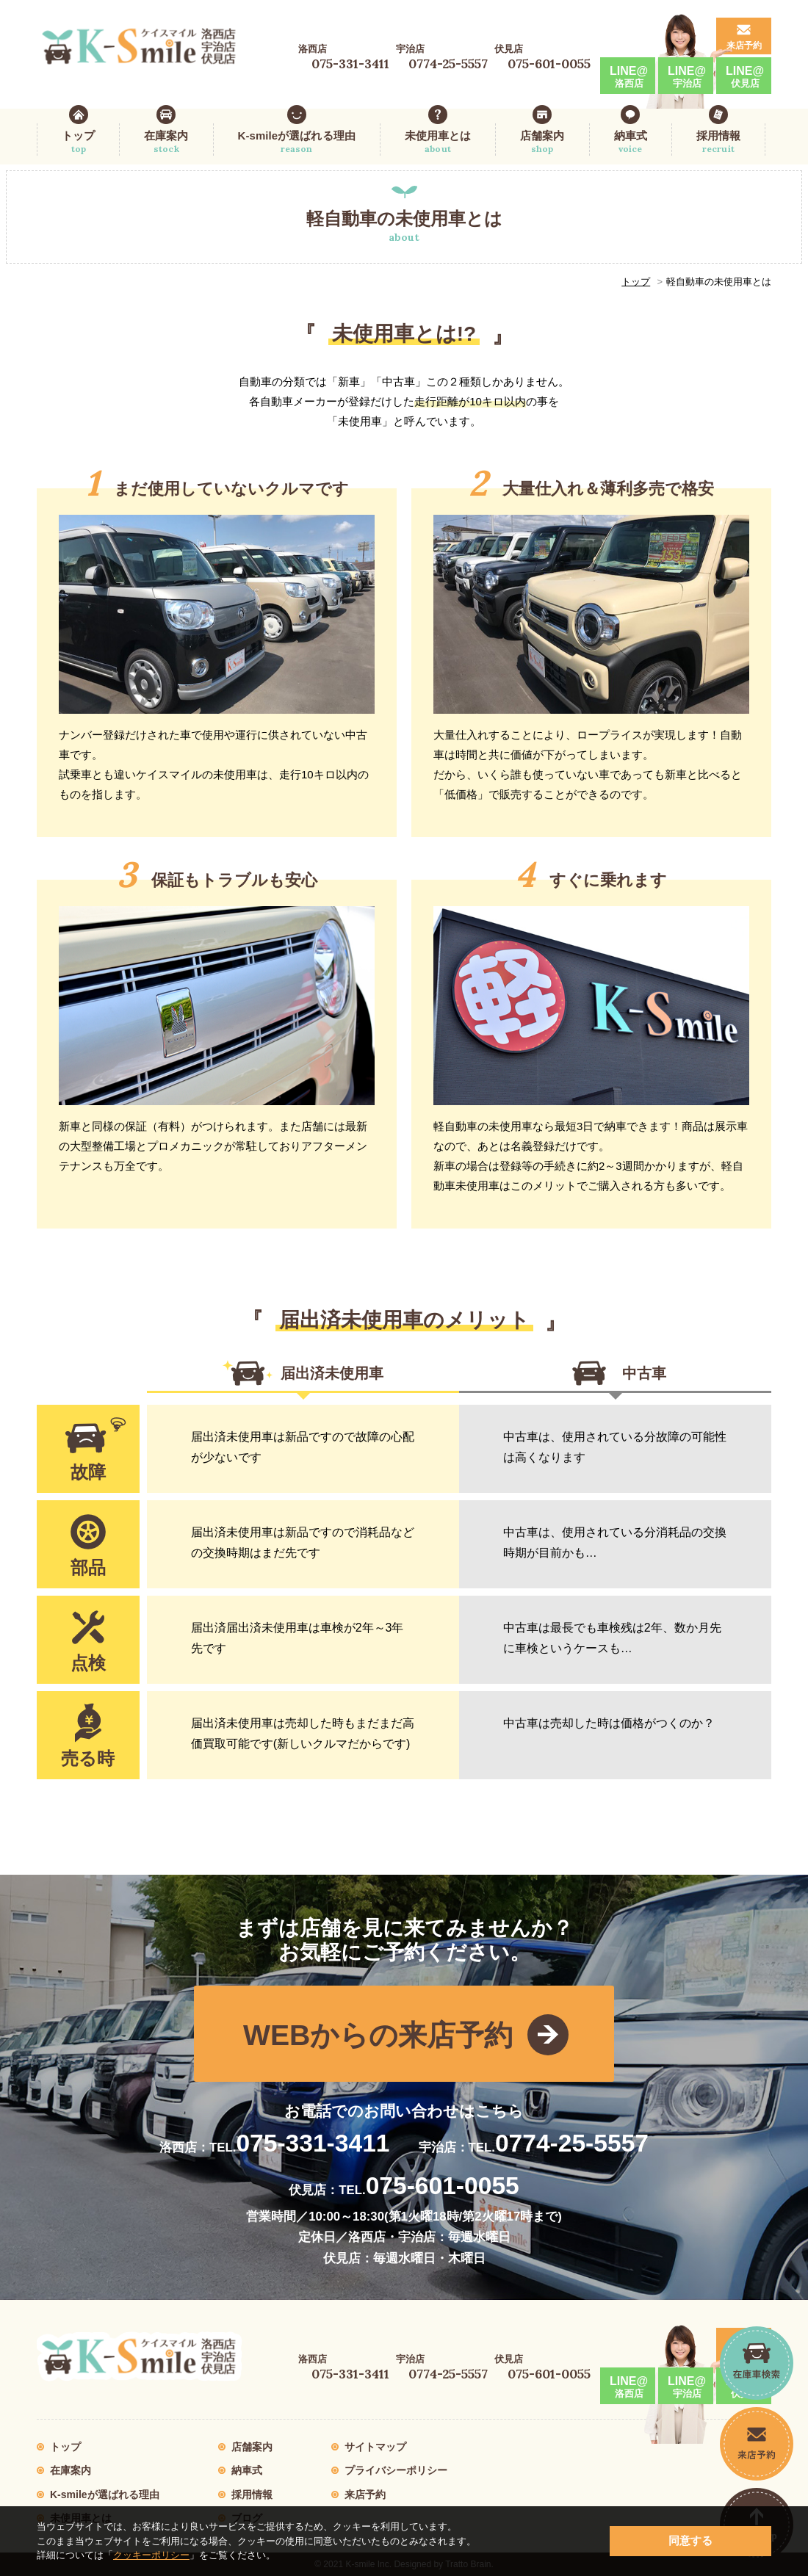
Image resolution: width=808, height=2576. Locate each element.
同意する (690, 2540)
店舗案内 (542, 142)
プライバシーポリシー (396, 2470)
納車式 (630, 142)
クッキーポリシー (151, 2555)
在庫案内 (166, 142)
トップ (78, 142)
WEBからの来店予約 (378, 2035)
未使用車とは (438, 142)
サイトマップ (375, 2447)
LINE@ (629, 77)
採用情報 (718, 142)
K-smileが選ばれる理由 (297, 142)
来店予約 (744, 45)
